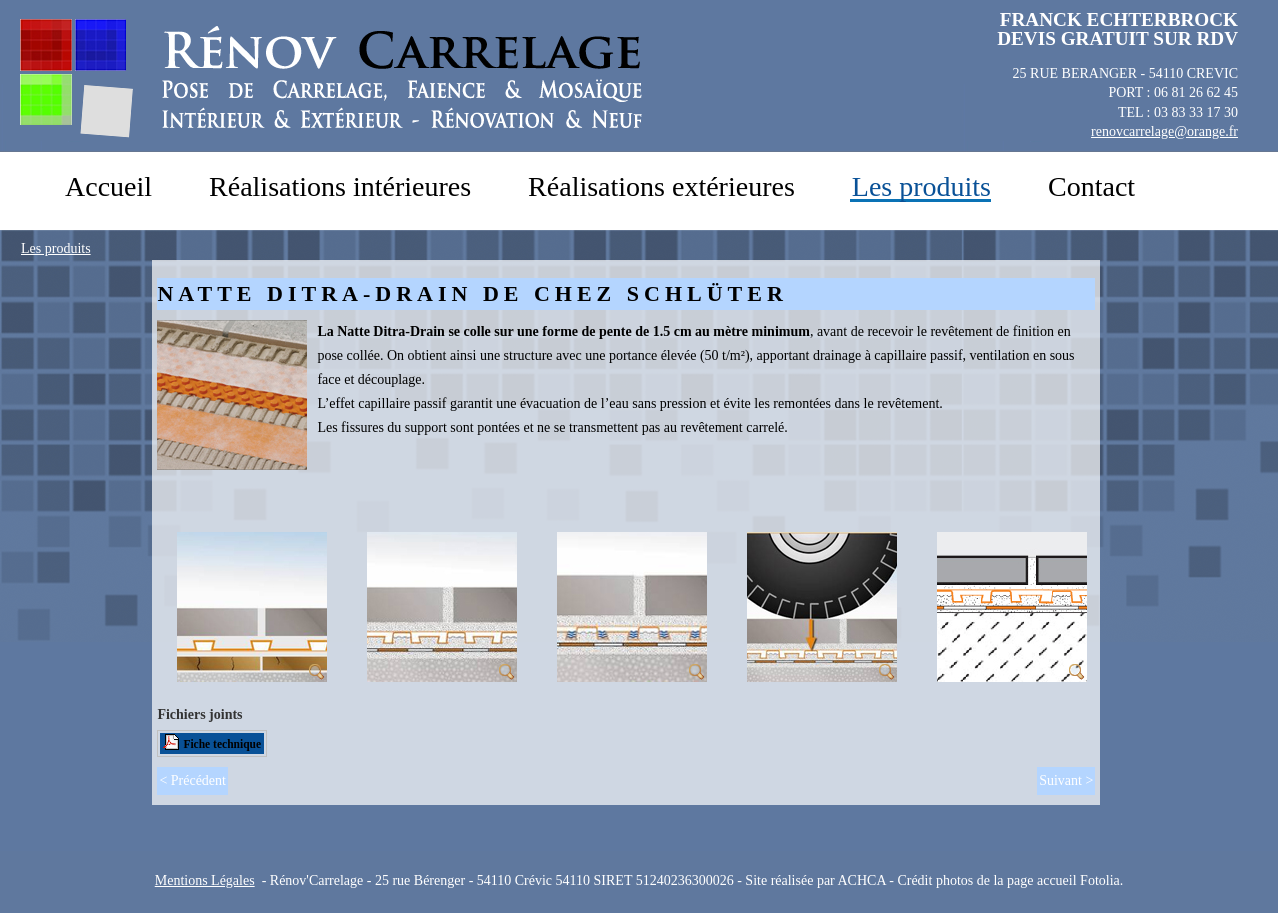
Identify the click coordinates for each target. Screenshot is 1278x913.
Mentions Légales (205, 880)
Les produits (56, 248)
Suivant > (1066, 780)
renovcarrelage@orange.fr (1164, 131)
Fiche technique (222, 744)
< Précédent (192, 780)
